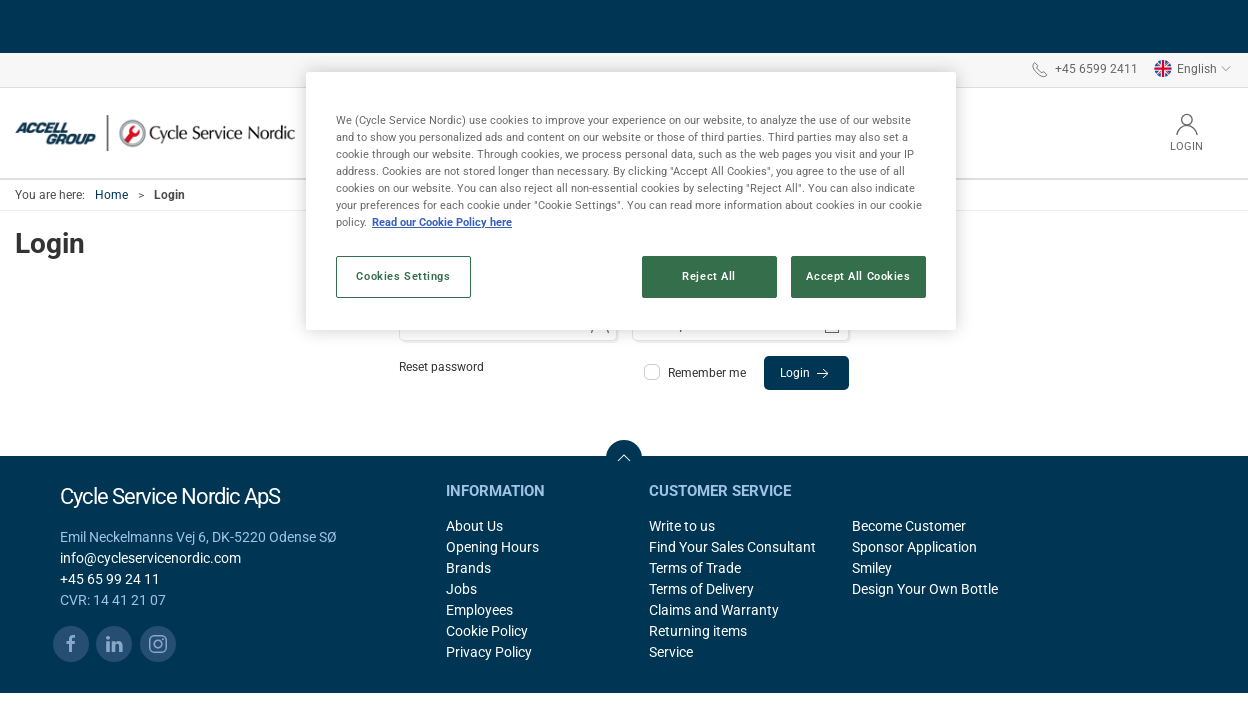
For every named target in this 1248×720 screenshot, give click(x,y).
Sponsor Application (914, 547)
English (1193, 69)
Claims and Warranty (714, 610)
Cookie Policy (487, 631)
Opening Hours (492, 547)
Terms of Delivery (701, 589)
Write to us (682, 526)
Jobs (461, 589)
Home (111, 195)
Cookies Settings (403, 276)
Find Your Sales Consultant (732, 547)
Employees (479, 610)
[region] (631, 201)
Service (671, 652)
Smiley (872, 568)
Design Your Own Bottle (925, 589)
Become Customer (909, 526)
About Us (474, 526)
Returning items (698, 631)
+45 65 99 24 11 (110, 579)
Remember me (696, 373)
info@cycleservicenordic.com (150, 558)
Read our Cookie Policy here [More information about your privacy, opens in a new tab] (442, 222)
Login (806, 374)
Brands (468, 568)
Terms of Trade (695, 568)
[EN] (155, 133)
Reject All (709, 276)
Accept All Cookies (858, 276)
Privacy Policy (489, 652)
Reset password (441, 367)
